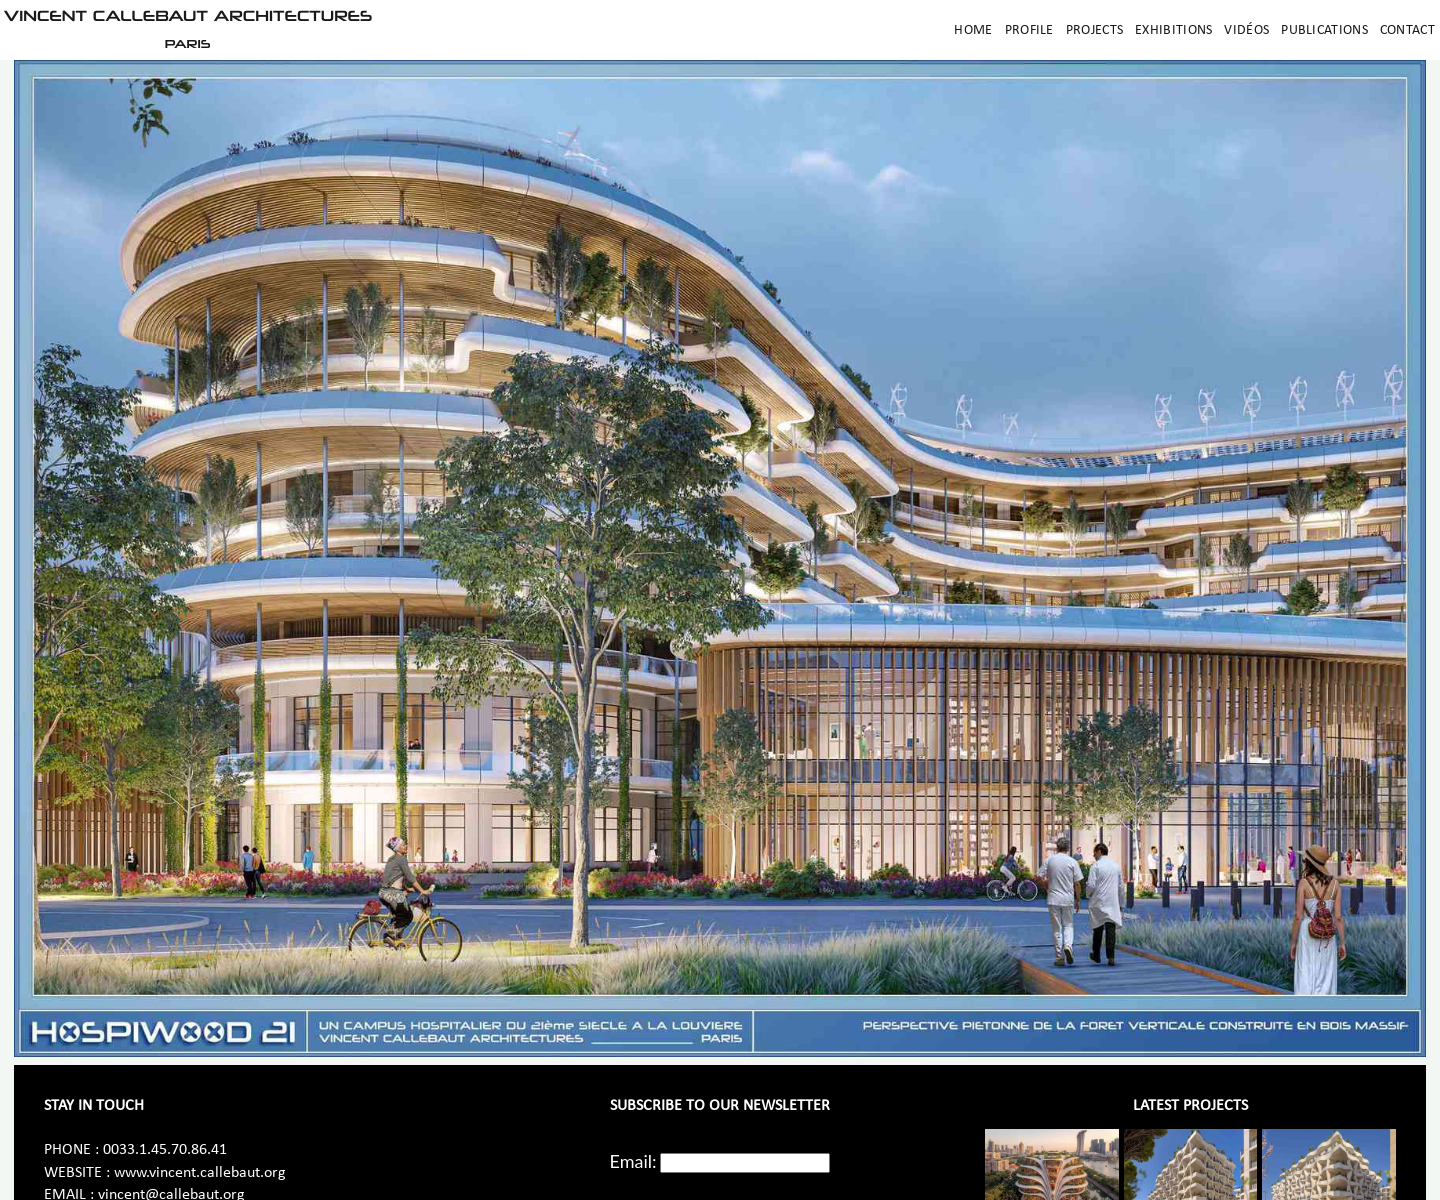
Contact (1407, 30)
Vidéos (1246, 30)
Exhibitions (1173, 30)
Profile (1029, 30)
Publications (1324, 30)
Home (973, 30)
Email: (633, 1161)
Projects (1094, 30)
